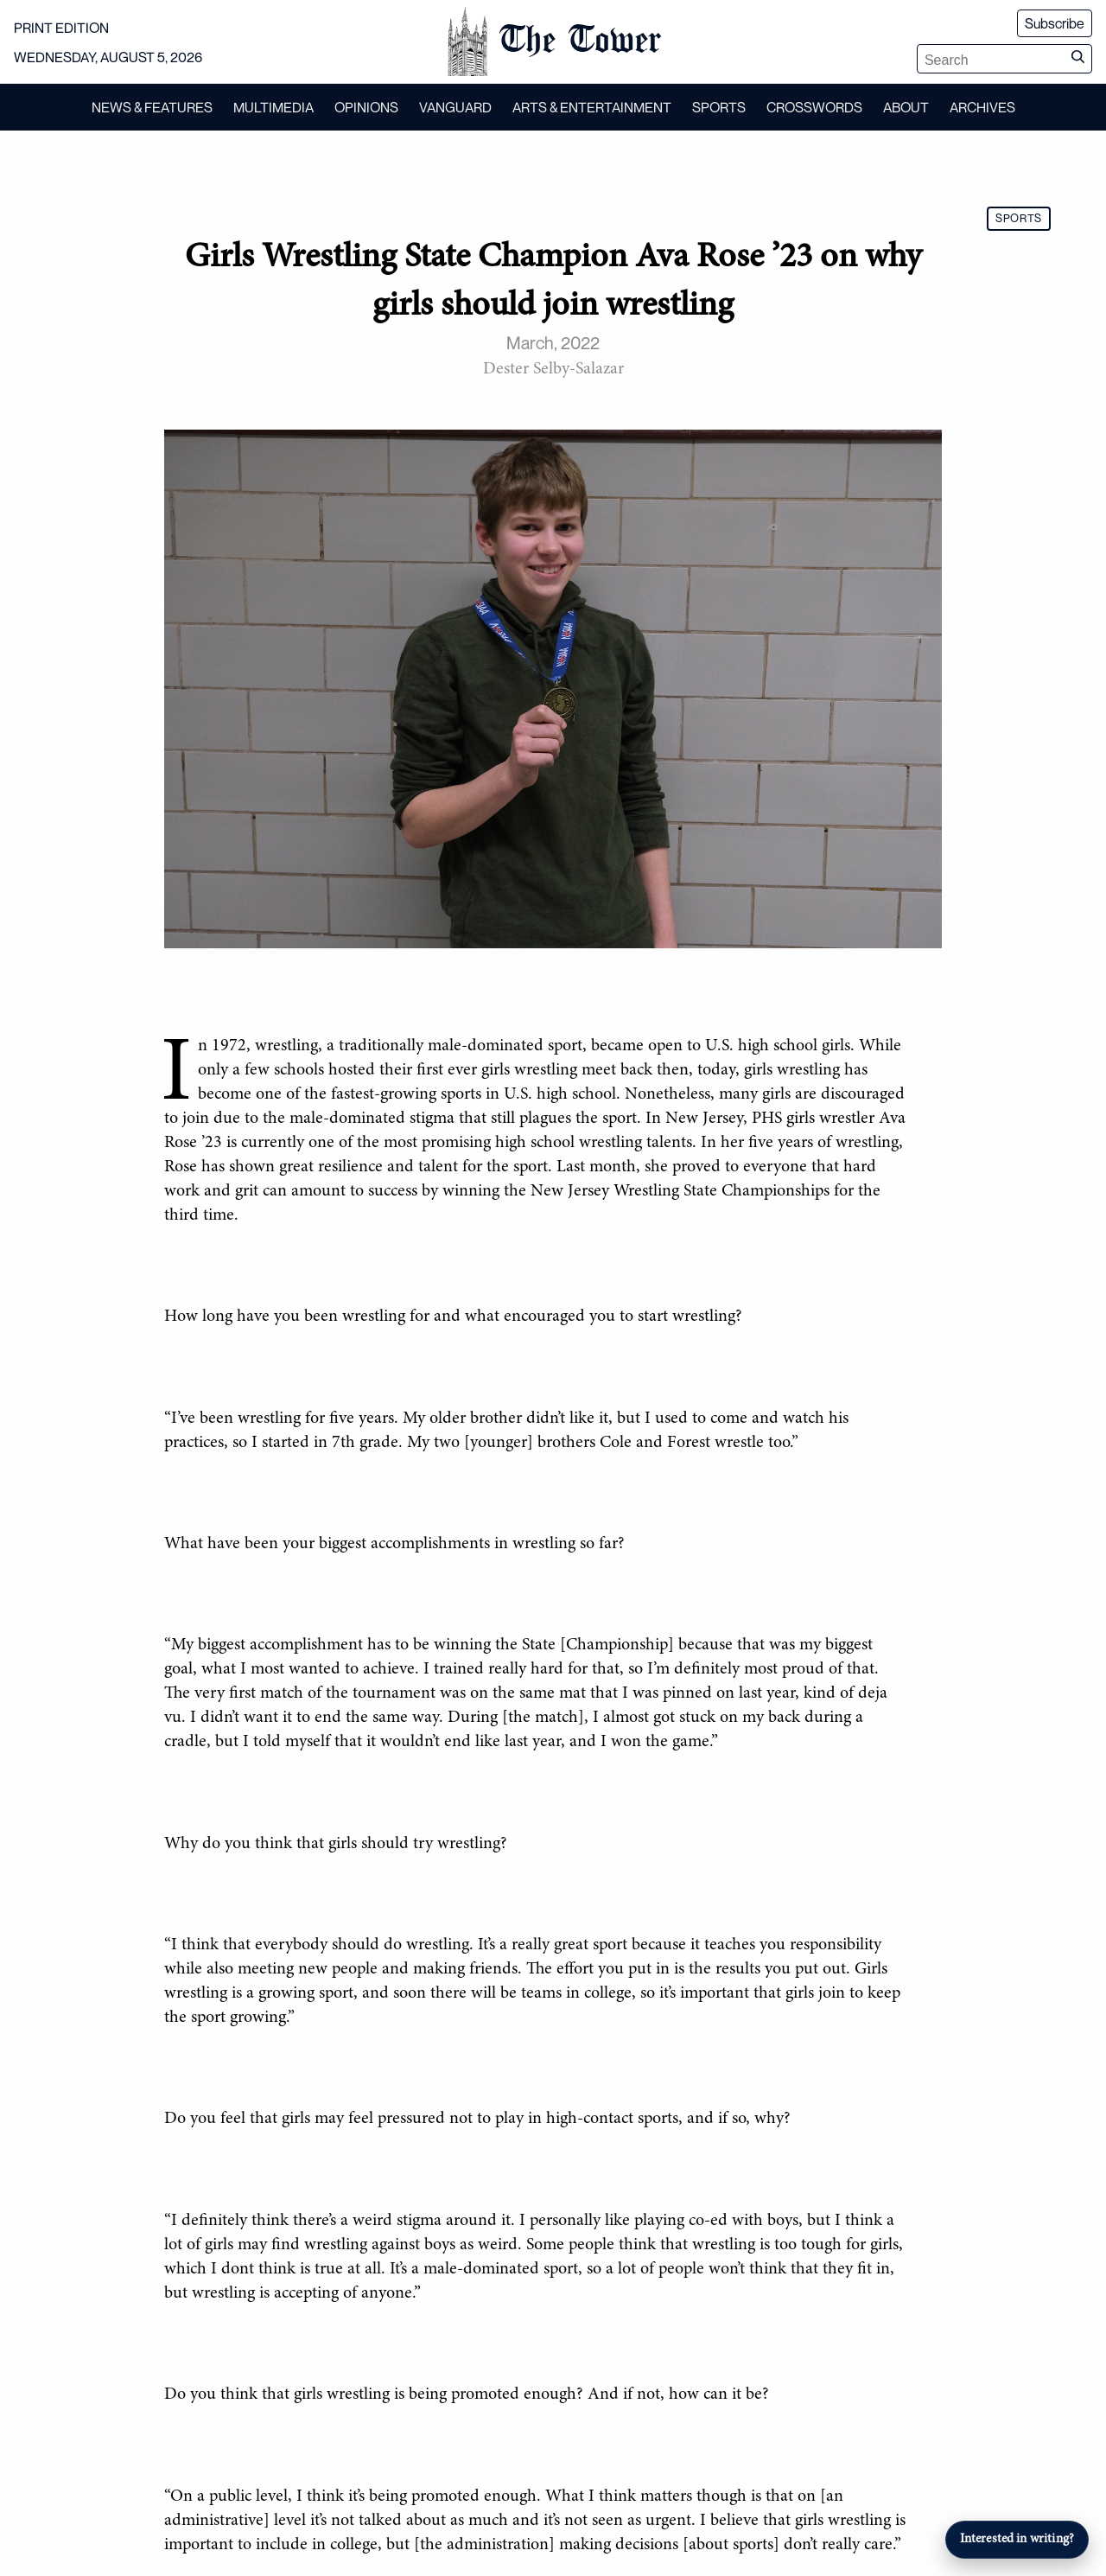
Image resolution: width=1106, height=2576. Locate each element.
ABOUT (906, 107)
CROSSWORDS (814, 107)
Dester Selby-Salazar (553, 369)
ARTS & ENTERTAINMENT (591, 107)
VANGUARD (455, 107)
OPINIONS (366, 107)
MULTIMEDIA (273, 107)
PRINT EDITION (61, 27)
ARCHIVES (982, 107)
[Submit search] (1077, 59)
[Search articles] (991, 60)
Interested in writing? (1017, 2539)
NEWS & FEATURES (152, 107)
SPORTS (719, 107)
